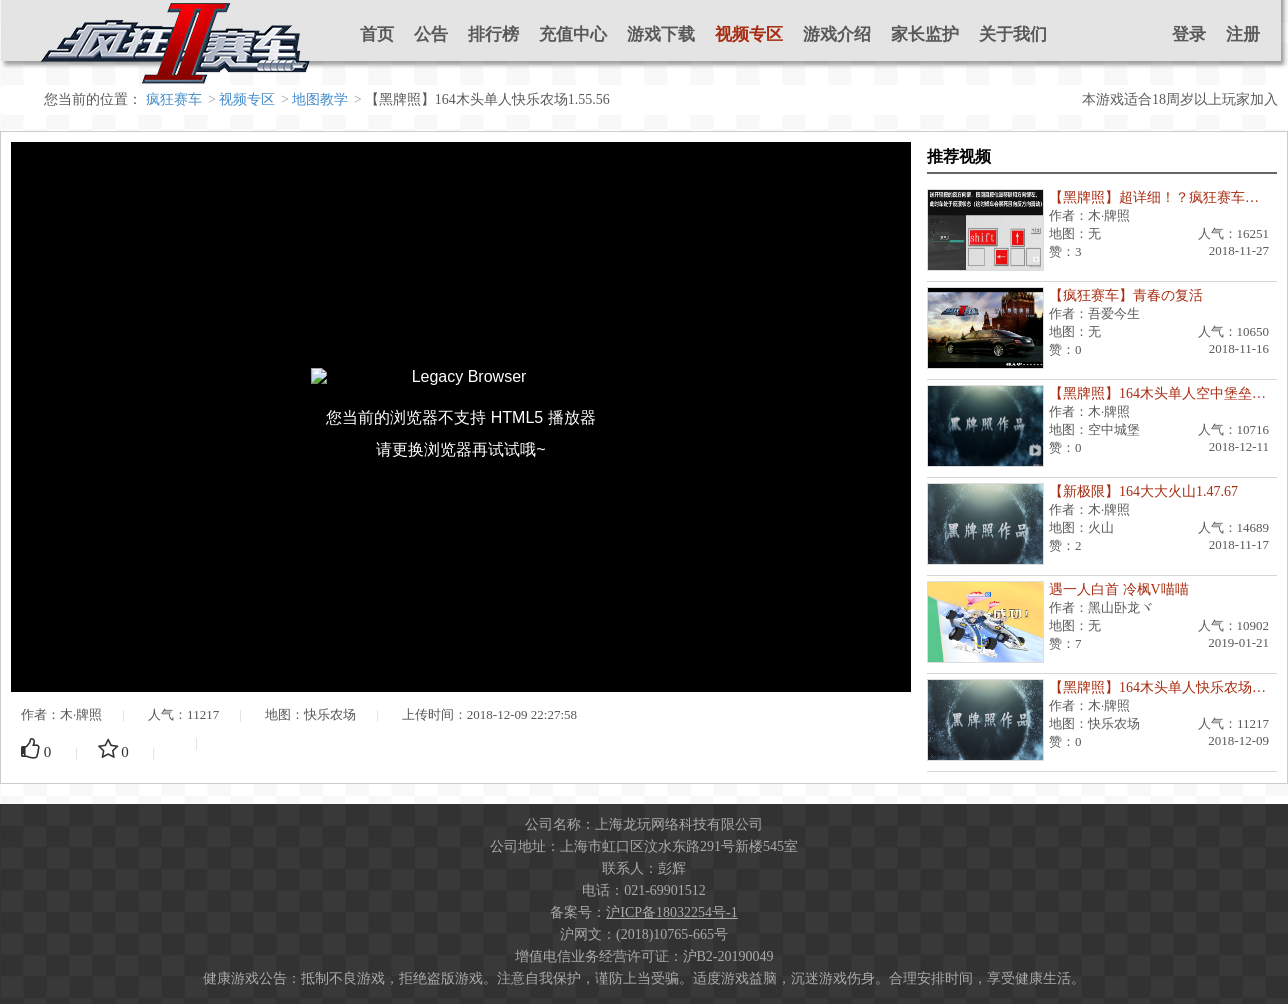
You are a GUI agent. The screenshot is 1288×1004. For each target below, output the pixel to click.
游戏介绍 (837, 34)
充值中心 (573, 34)
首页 (377, 34)
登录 (1189, 34)
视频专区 (749, 34)
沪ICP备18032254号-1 (671, 912)
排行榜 (493, 34)
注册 (1243, 34)
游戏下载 (661, 34)
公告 (431, 34)
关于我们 (1013, 34)
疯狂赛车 (174, 99)
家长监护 (925, 34)
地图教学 (320, 99)
